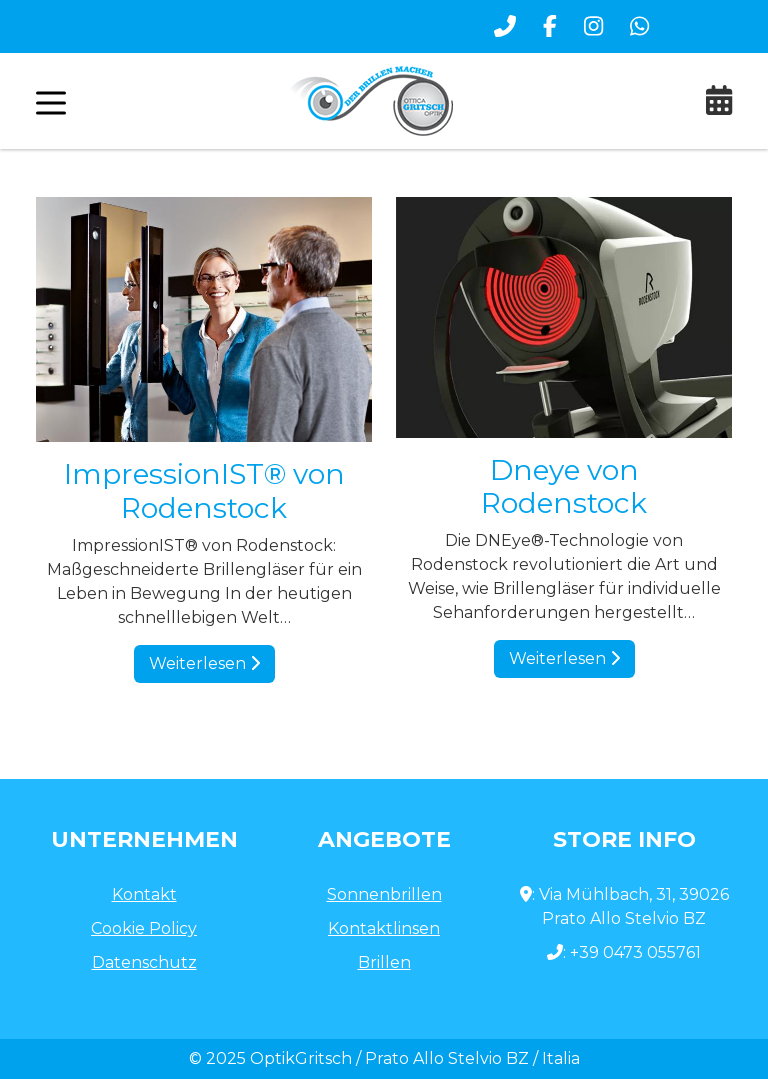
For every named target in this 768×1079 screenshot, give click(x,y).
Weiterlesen (204, 663)
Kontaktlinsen (384, 928)
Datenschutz (144, 962)
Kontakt (144, 894)
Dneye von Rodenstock (564, 487)
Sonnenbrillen (384, 894)
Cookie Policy (144, 928)
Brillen (384, 962)
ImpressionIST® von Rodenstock (204, 491)
